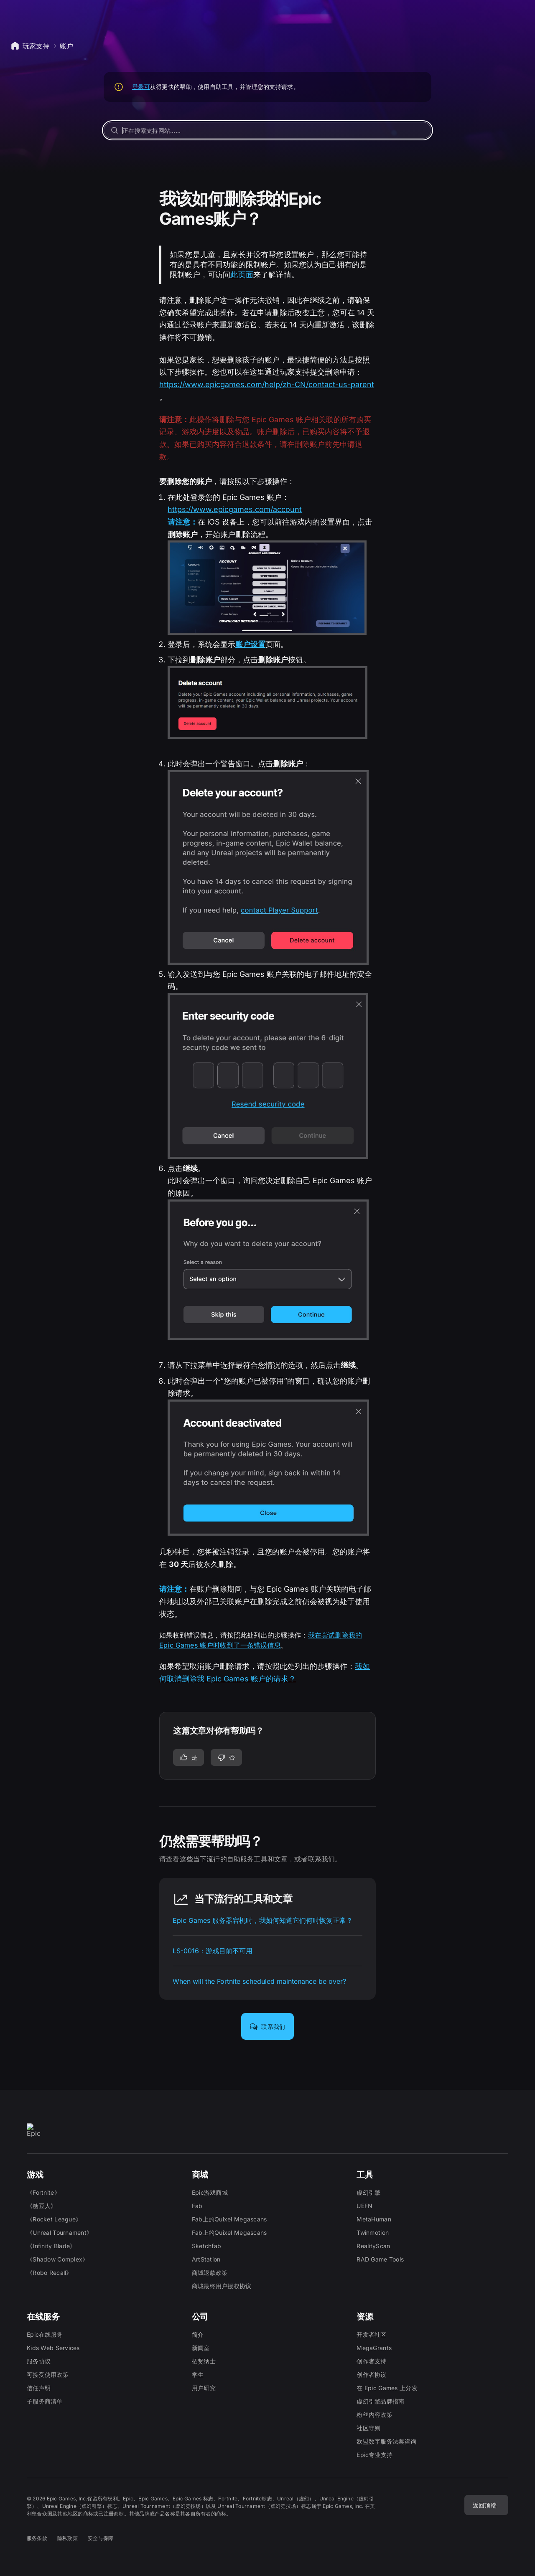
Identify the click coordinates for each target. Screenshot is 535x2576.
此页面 (241, 274)
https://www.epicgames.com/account (235, 509)
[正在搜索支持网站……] (267, 130)
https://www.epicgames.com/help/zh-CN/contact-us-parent (266, 384)
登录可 (141, 86)
